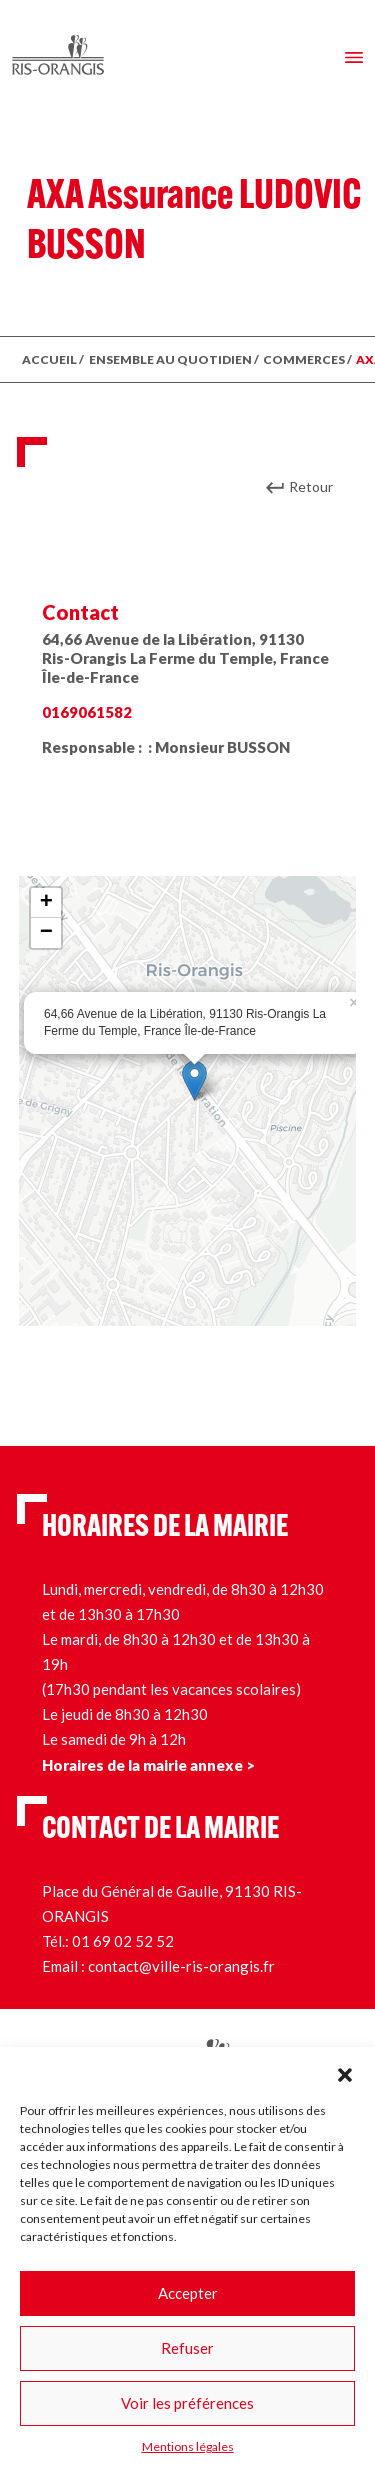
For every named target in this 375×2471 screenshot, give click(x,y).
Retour (311, 486)
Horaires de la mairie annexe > (148, 1765)
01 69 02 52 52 (123, 1941)
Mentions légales (188, 2446)
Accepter (188, 2293)
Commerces (304, 359)
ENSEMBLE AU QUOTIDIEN (170, 359)
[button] (345, 2072)
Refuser (187, 2348)
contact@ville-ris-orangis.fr (181, 1966)
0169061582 (87, 712)
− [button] (46, 933)
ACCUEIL (49, 359)
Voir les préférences (187, 2403)
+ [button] (46, 903)
